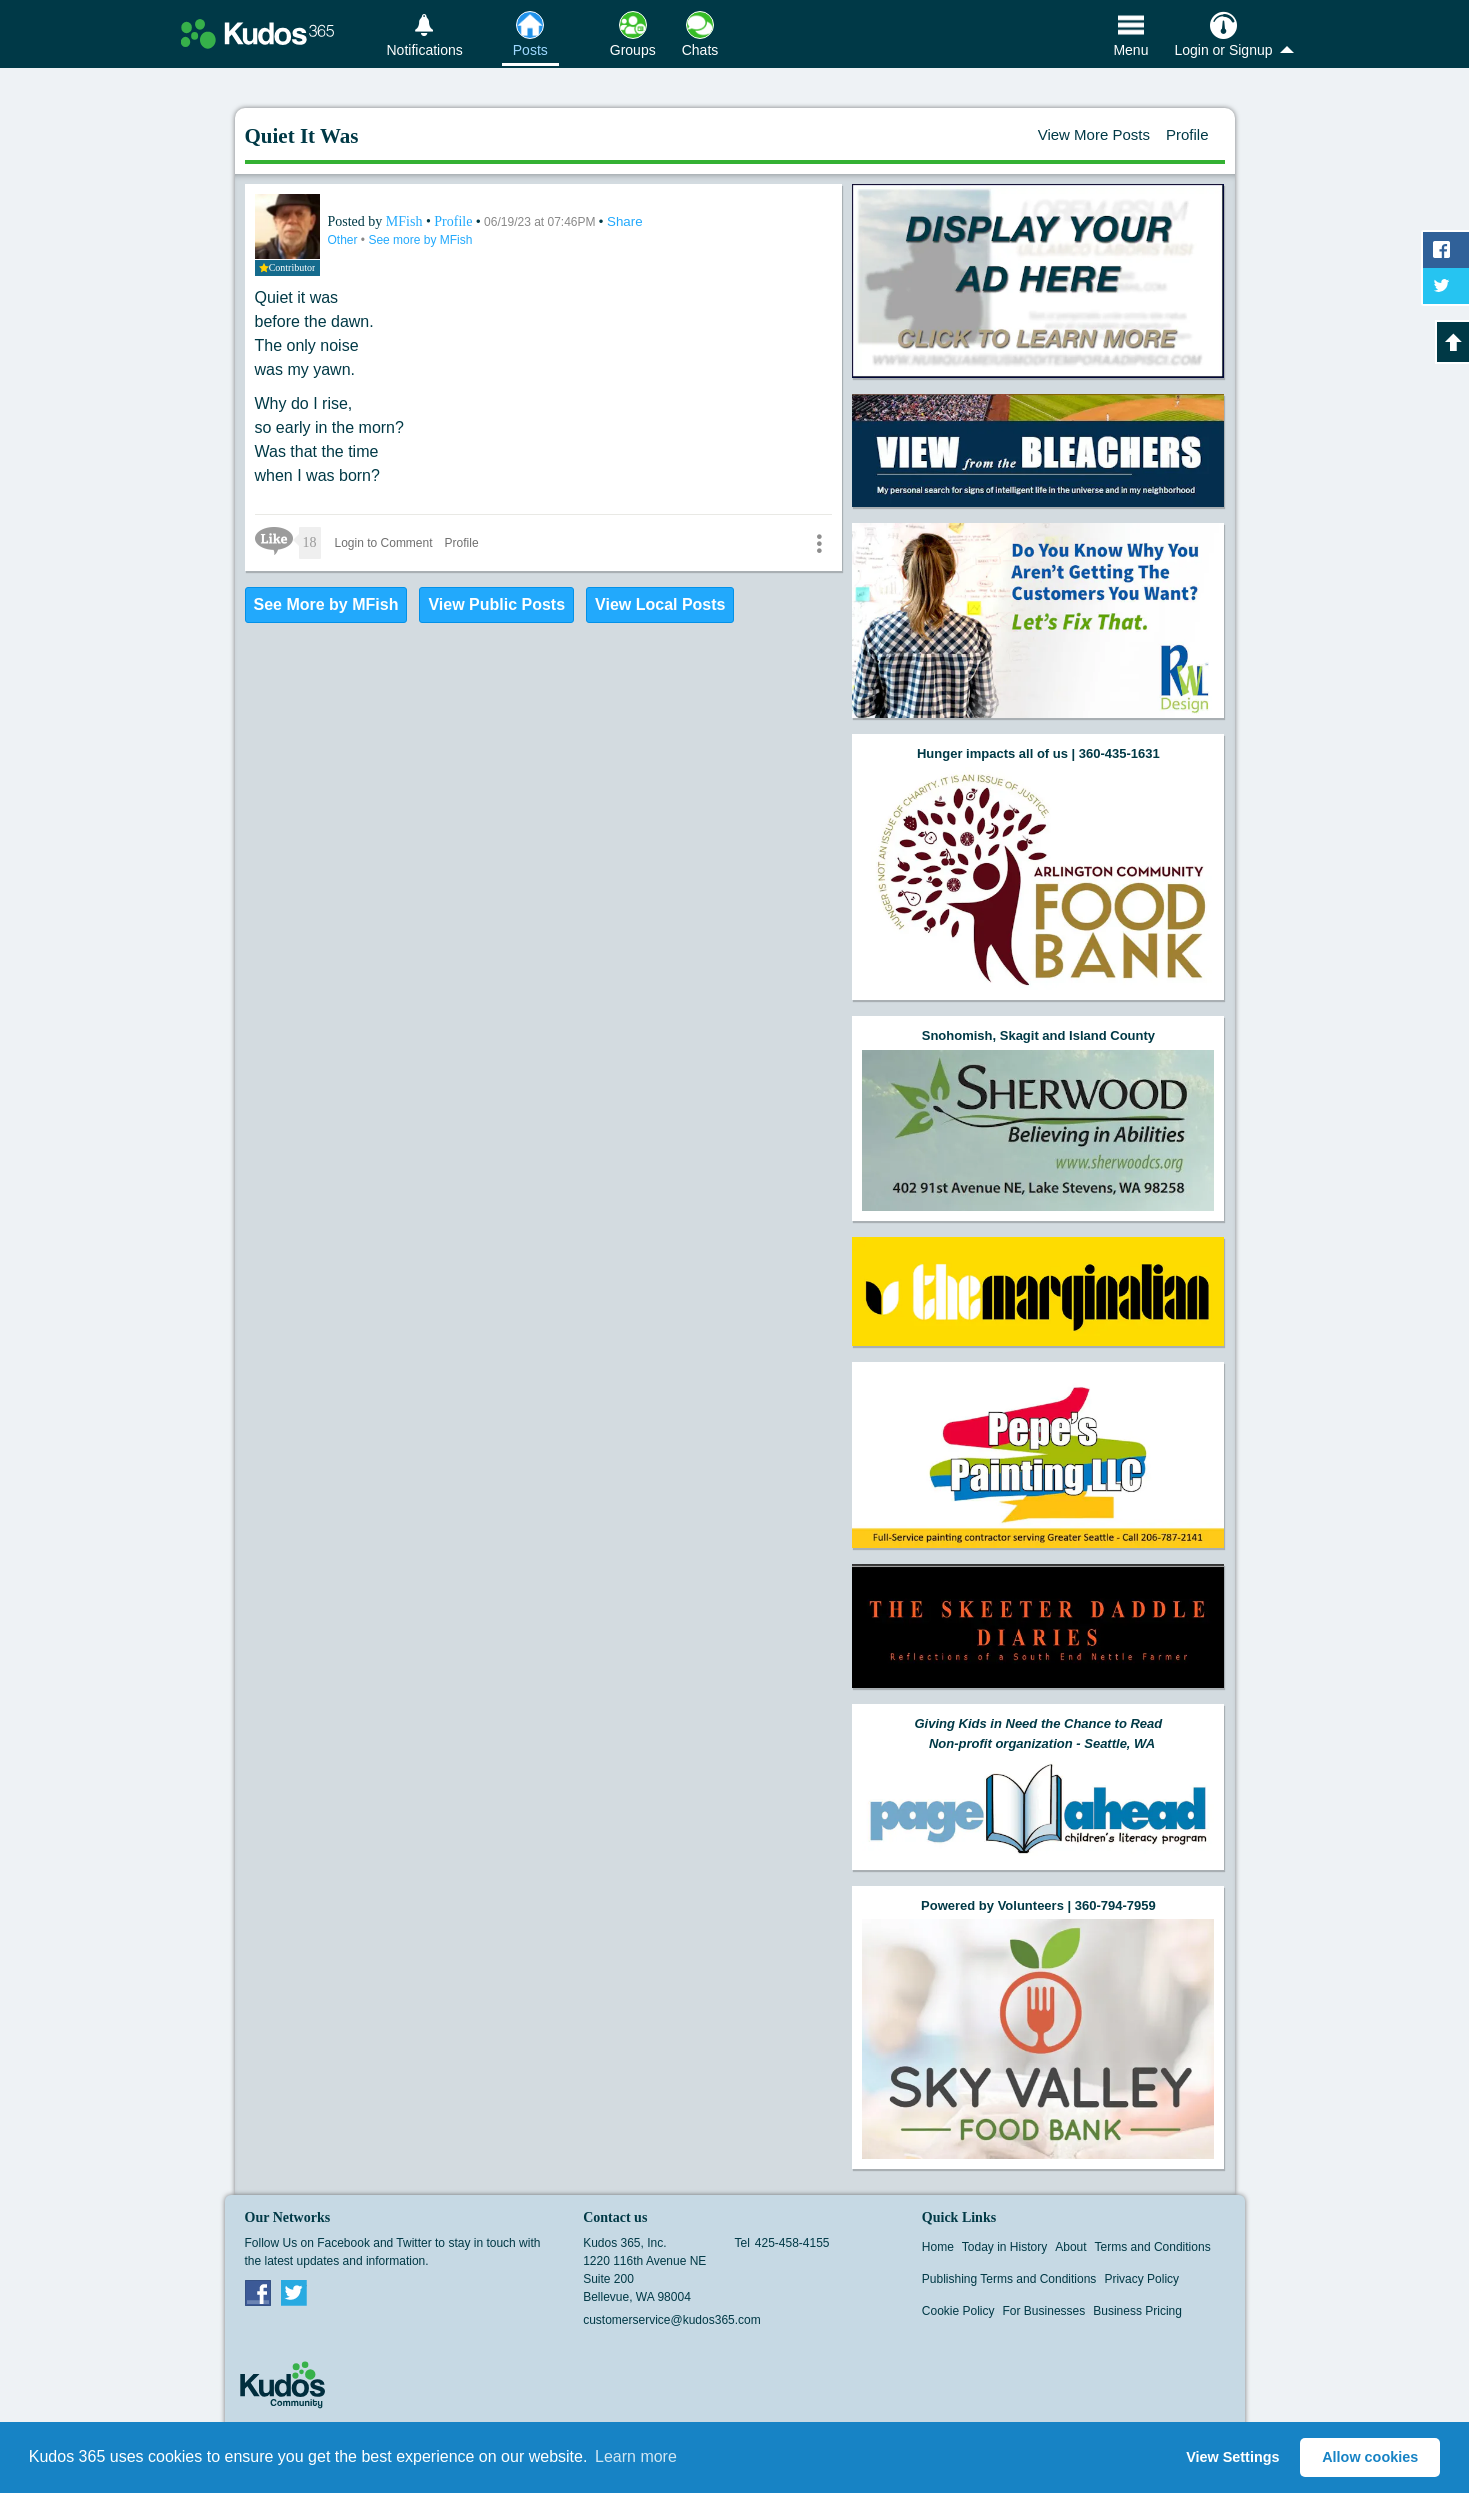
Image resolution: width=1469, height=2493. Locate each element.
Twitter (294, 2292)
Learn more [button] (636, 2456)
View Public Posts (496, 604)
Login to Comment (384, 543)
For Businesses (1044, 2311)
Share (625, 221)
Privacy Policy (1141, 2279)
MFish (406, 221)
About (1070, 2247)
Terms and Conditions (1153, 2247)
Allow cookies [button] (1370, 2457)
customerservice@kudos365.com (672, 2320)
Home (938, 2247)
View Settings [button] (1232, 2457)
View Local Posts (660, 604)
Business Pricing (1137, 2311)
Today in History (1004, 2247)
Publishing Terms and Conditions (1009, 2279)
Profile (1187, 134)
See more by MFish (420, 240)
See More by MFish (326, 604)
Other (344, 240)
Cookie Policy (958, 2311)
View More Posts (1094, 134)
